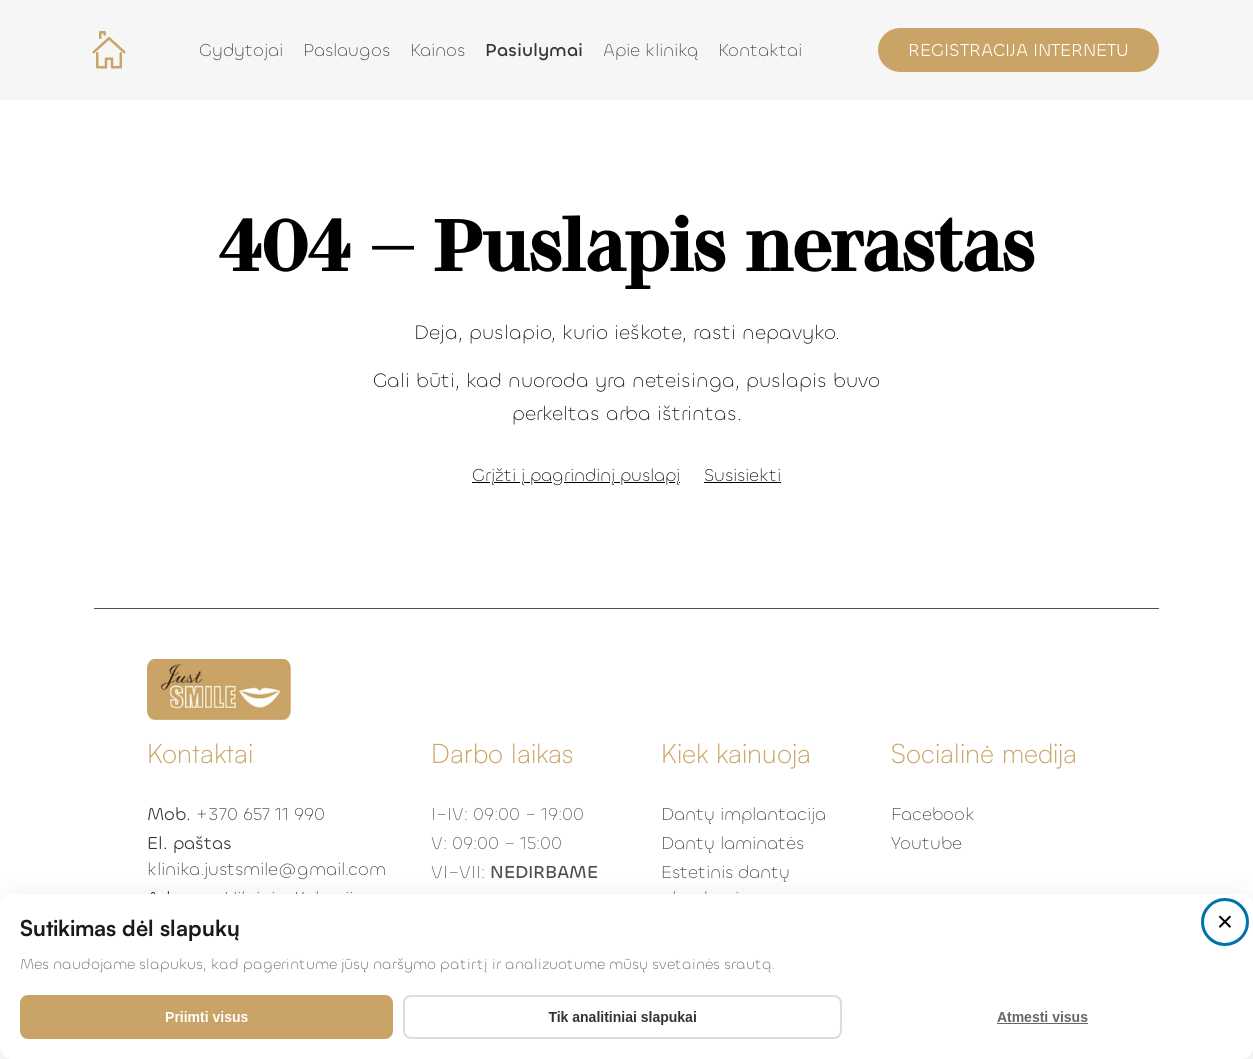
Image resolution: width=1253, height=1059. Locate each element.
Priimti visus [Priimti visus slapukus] (206, 1017)
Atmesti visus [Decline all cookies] (1042, 1017)
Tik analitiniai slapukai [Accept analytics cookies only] (622, 1017)
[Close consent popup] (1225, 922)
